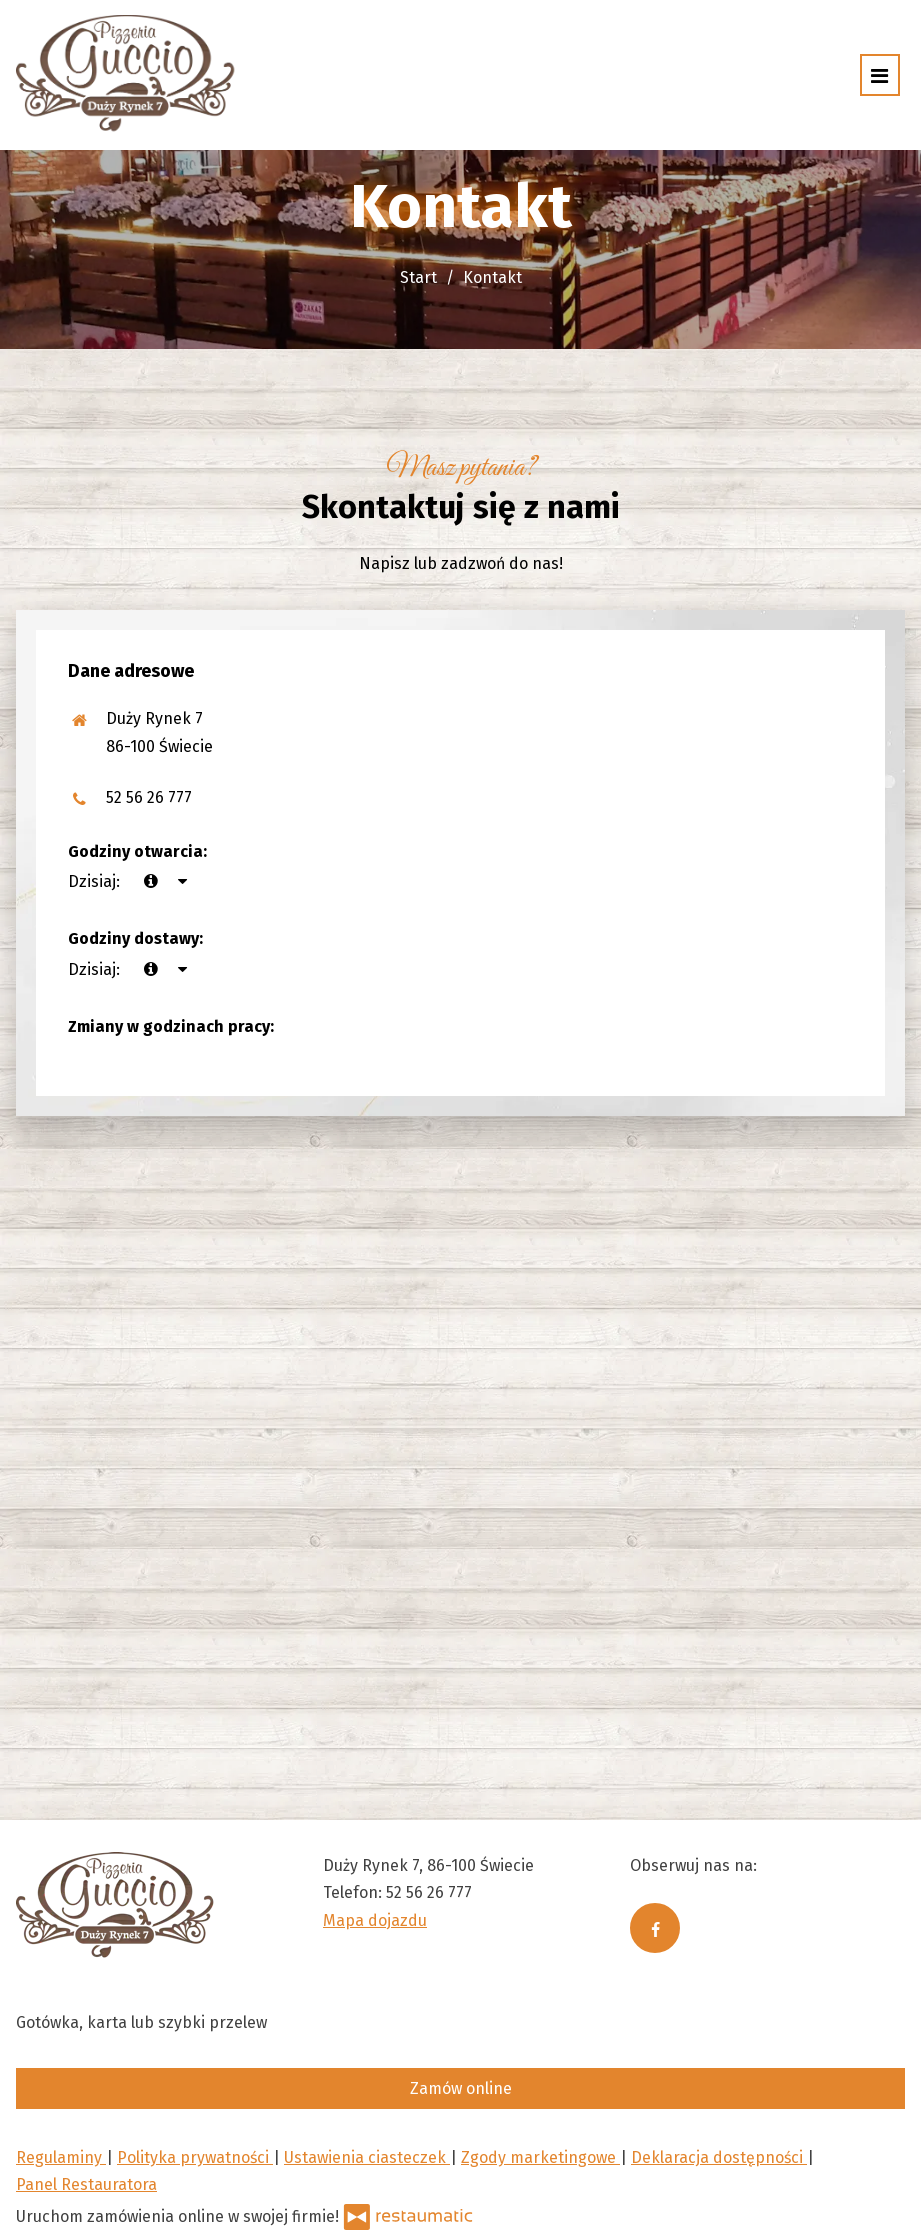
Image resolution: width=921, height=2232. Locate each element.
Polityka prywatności (195, 2157)
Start (418, 277)
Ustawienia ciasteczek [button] (367, 2157)
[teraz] (151, 881)
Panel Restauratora (86, 2184)
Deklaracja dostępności (719, 2157)
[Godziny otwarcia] (182, 881)
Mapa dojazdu (375, 1920)
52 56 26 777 (149, 797)
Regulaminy (61, 2157)
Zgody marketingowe (540, 2157)
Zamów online (461, 2088)
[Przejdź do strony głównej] (126, 75)
